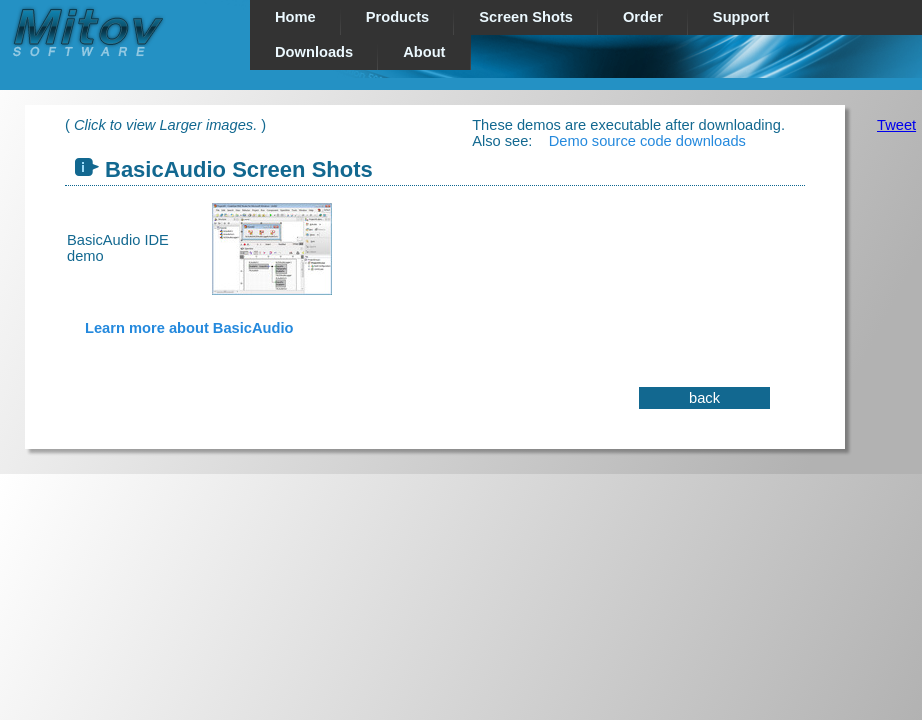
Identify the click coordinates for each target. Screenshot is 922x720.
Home (295, 17)
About (424, 52)
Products (398, 17)
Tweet (896, 125)
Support (741, 17)
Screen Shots (526, 17)
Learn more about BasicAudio (189, 328)
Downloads (314, 52)
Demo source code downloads (647, 141)
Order (643, 17)
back (704, 398)
